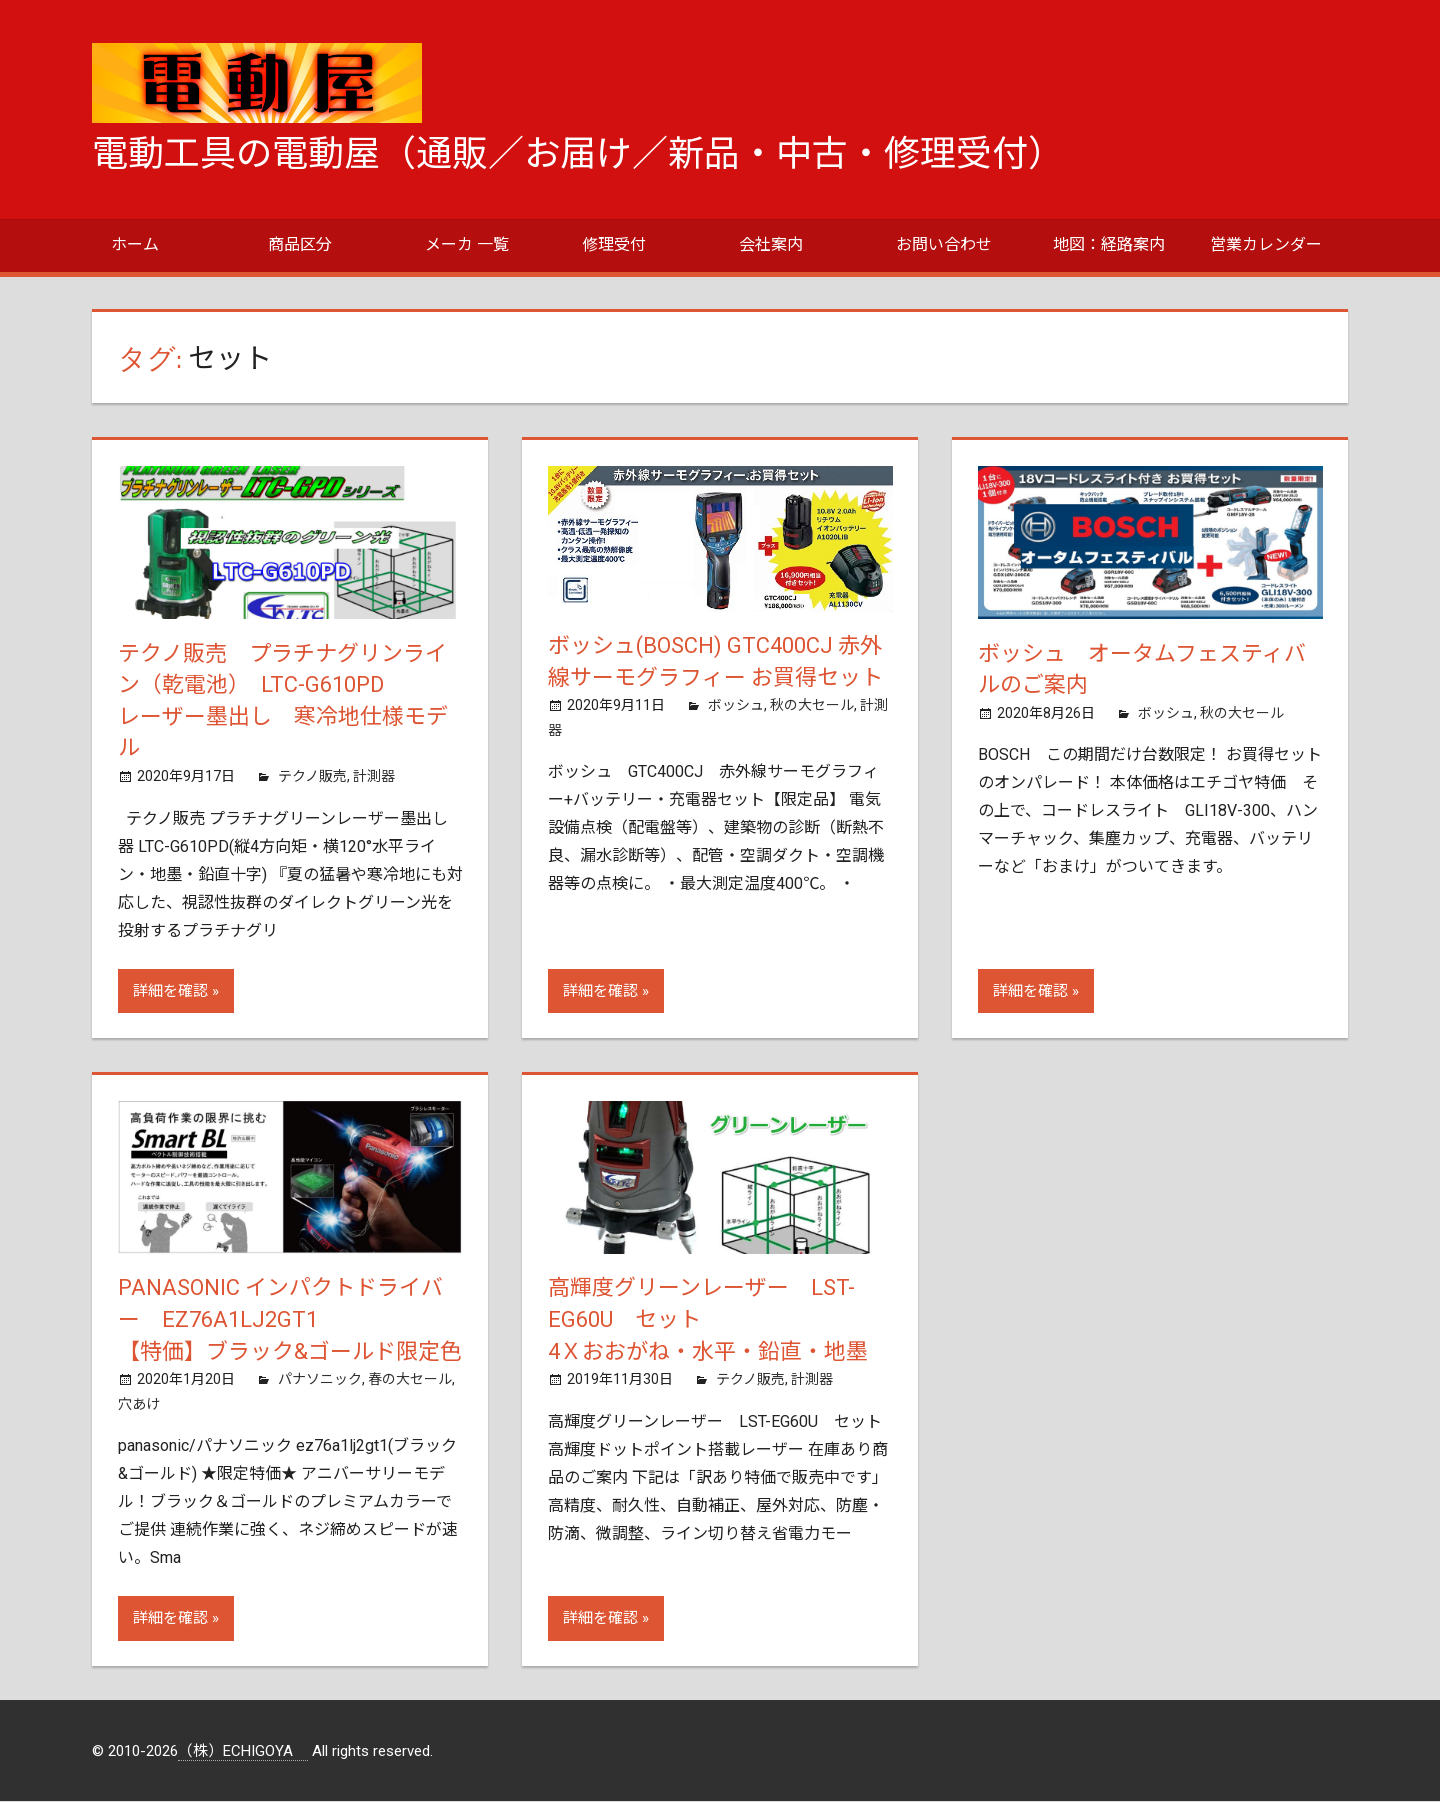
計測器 (374, 777)
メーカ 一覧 (467, 244)
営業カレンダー (1266, 244)
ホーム (135, 244)
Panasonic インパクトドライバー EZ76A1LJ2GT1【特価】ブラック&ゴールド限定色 (290, 1320)
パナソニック (320, 1380)
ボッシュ (736, 706)
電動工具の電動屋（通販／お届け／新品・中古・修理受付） (578, 154)
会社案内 (771, 244)
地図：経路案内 (1109, 244)
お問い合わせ (944, 244)
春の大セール (410, 1380)
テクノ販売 (312, 777)
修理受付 (614, 244)
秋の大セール (812, 706)
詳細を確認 (170, 991)
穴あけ (139, 1405)
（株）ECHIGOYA (243, 1752)
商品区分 (300, 244)
